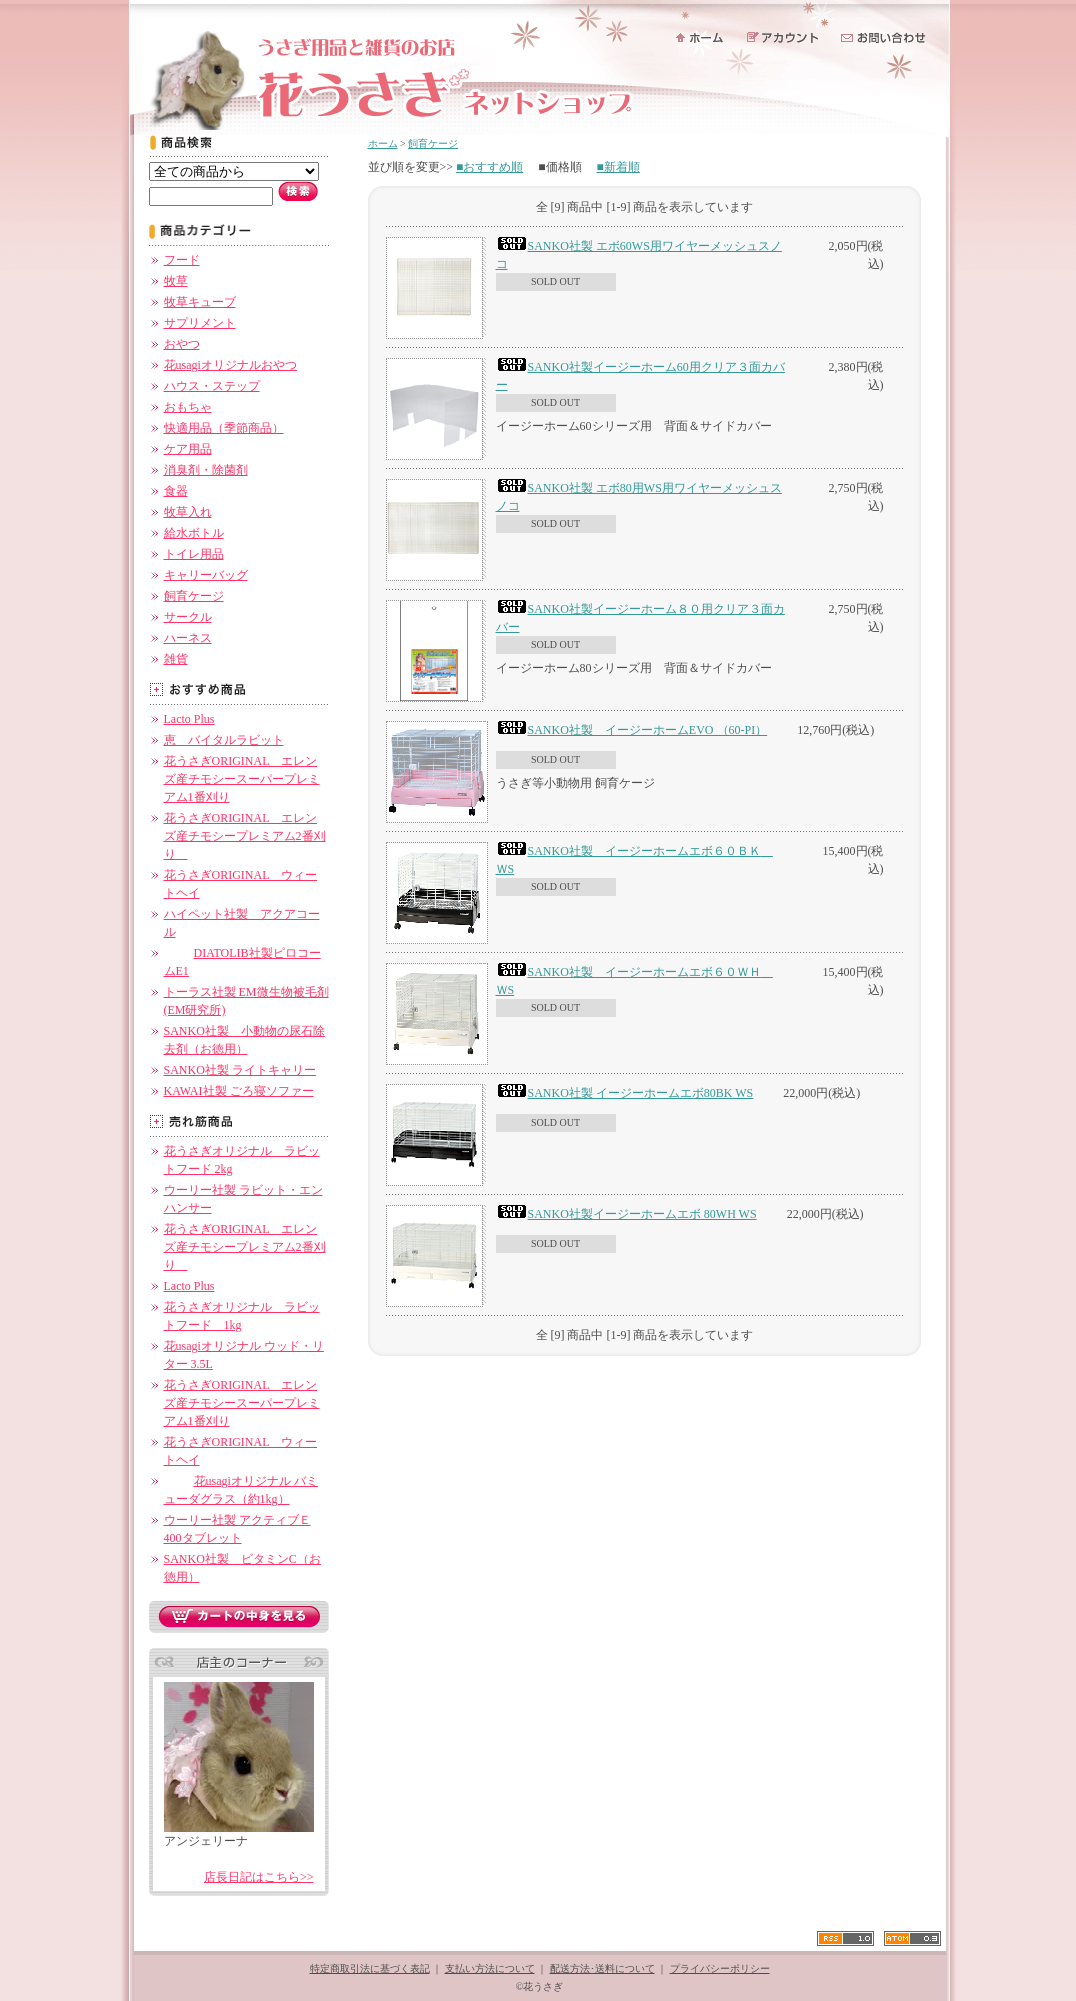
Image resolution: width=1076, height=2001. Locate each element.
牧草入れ (188, 512)
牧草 (176, 281)
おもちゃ (188, 407)
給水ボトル (194, 533)
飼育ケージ (194, 596)
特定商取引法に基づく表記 (370, 1968)
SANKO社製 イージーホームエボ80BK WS (625, 1093)
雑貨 (176, 659)
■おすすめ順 (489, 167)
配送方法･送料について (602, 1968)
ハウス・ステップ (212, 386)
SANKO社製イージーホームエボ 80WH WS (626, 1214)
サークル (188, 617)
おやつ (182, 344)
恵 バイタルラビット (224, 740)
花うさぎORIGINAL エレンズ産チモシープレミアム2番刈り (245, 836)
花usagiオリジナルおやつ (230, 365)
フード (182, 260)
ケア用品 (188, 449)
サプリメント (200, 323)
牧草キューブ (200, 302)
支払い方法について (490, 1968)
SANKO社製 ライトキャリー (240, 1070)
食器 (176, 491)
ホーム (383, 143)
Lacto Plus (189, 719)
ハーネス (188, 638)
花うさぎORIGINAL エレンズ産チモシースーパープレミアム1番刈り (242, 779)
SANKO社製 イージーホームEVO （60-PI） (632, 730)
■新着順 (618, 167)
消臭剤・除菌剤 (206, 470)
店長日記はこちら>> (259, 1877)
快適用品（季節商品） (224, 428)
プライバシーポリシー (720, 1968)
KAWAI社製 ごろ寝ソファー (239, 1091)
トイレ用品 (194, 554)
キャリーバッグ (206, 575)
